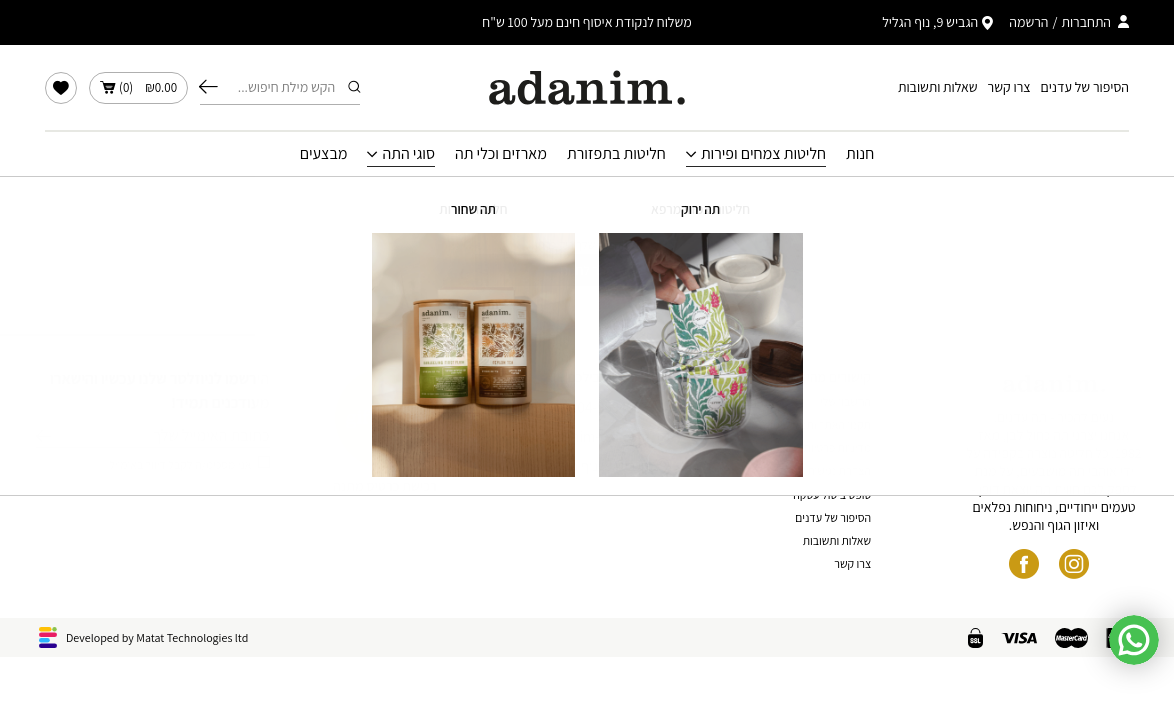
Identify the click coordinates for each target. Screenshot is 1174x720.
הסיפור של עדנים (1085, 87)
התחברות (1086, 22)
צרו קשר (1009, 87)
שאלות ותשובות (938, 87)
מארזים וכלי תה (501, 154)
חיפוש (208, 87)
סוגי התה (408, 154)
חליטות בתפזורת (616, 154)
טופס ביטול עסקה (832, 494)
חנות (860, 154)
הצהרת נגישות (839, 470)
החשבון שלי (845, 401)
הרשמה (1028, 22)
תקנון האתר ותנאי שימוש (817, 424)
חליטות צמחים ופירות (763, 154)
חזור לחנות (587, 270)
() (138, 88)
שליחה (43, 436)
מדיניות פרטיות (837, 447)
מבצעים (324, 154)
